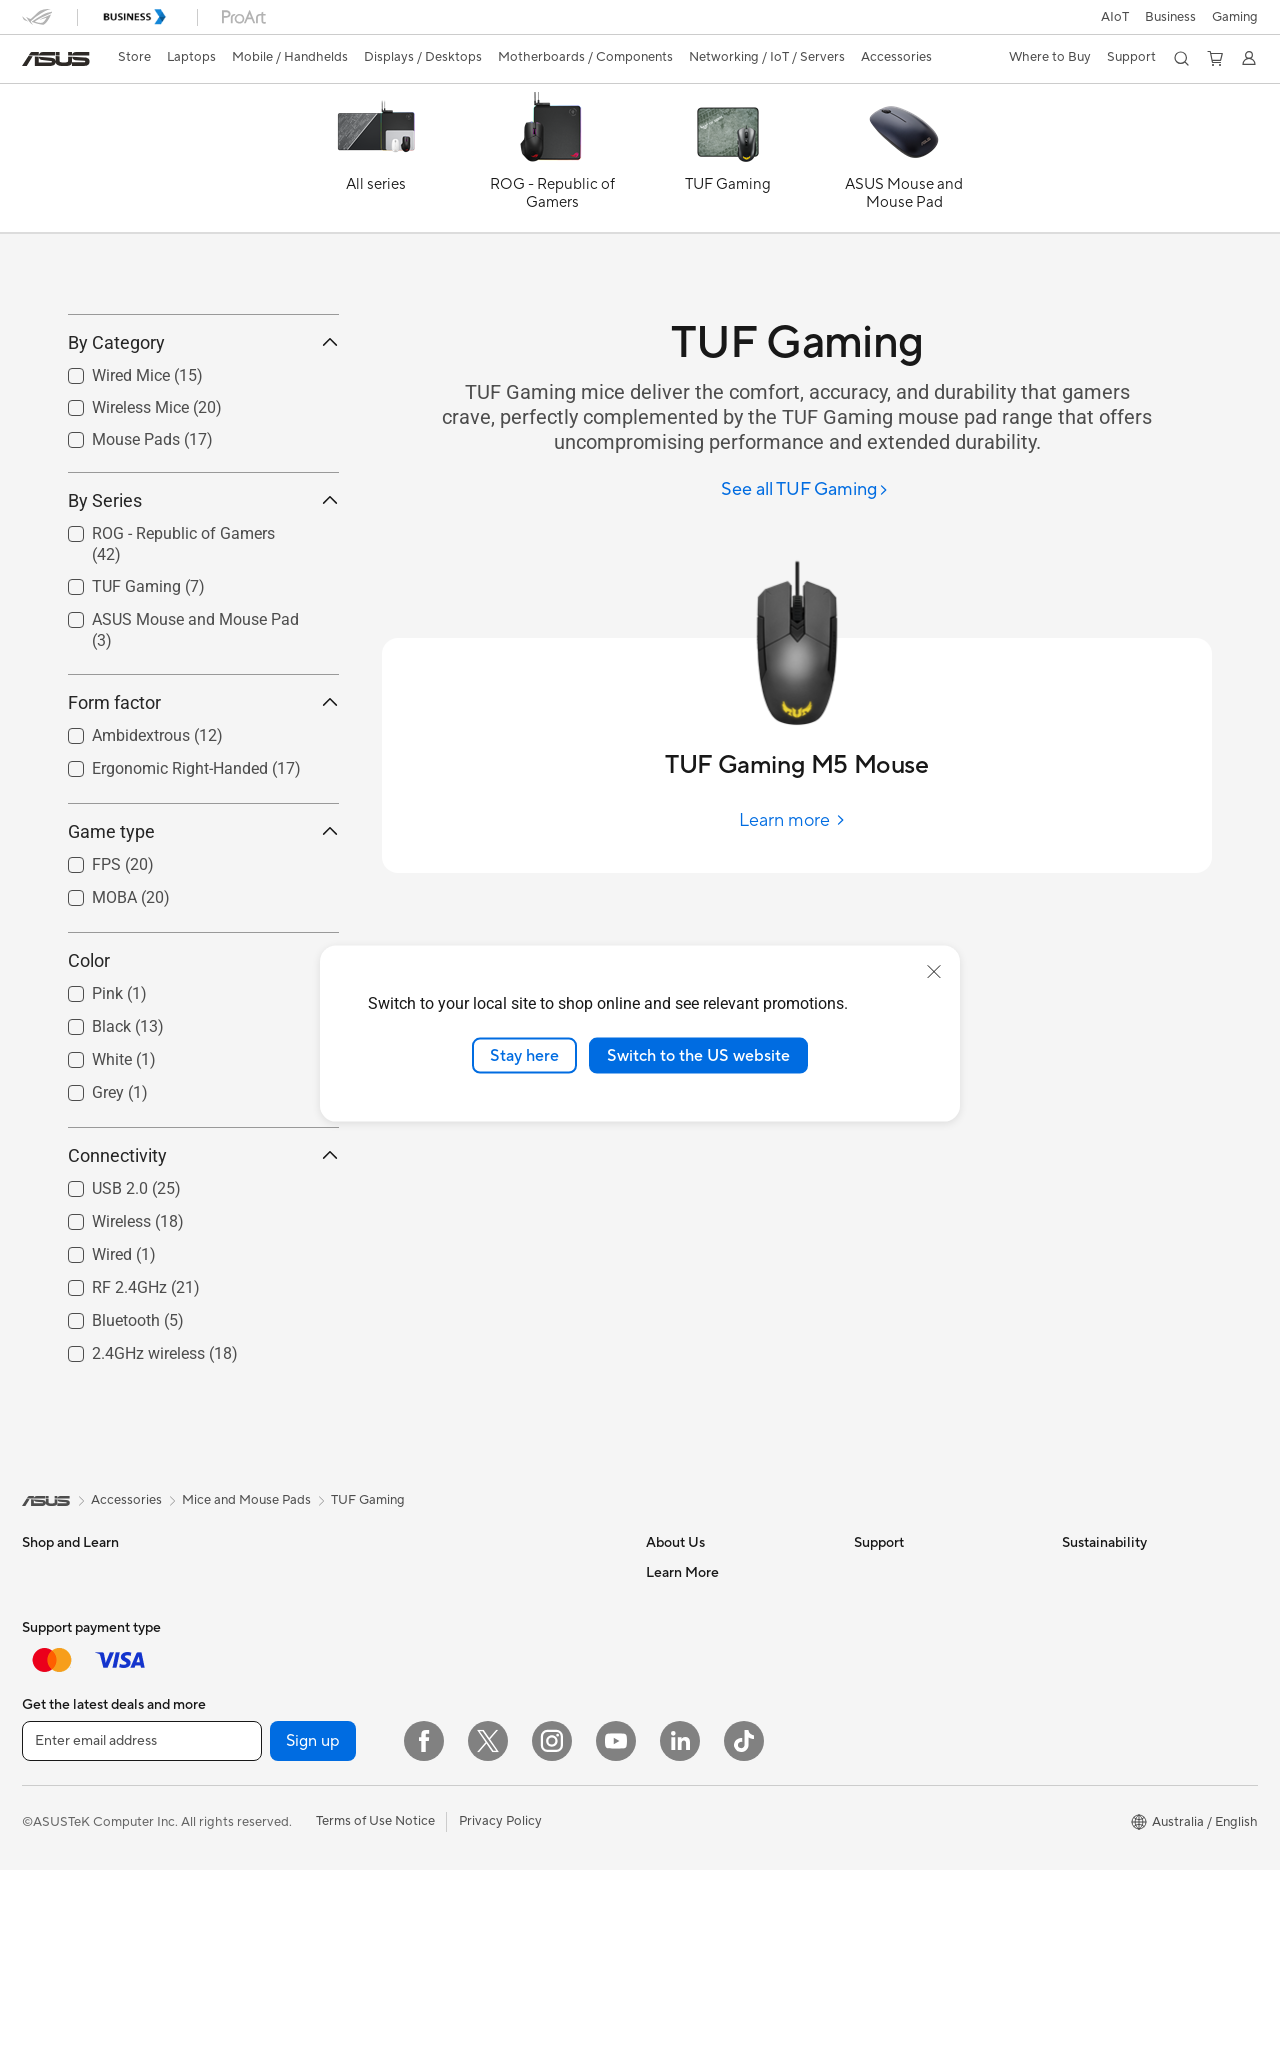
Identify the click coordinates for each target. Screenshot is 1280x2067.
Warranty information (917, 1902)
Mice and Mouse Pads (499, 1980)
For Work (49, 1723)
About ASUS (683, 1662)
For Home (51, 1693)
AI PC (663, 1963)
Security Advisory (906, 1812)
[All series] (376, 163)
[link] (56, 59)
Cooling (252, 1963)
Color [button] (203, 1049)
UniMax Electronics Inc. (715, 1902)
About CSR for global (709, 1782)
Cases (247, 1933)
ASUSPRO (677, 2053)
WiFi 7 (453, 1693)
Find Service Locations (921, 1692)
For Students (60, 1783)
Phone (41, 1904)
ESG (1075, 1662)
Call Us (875, 1782)
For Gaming (56, 1813)
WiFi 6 (453, 1723)
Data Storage (269, 2053)
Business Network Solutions (517, 1889)
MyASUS (881, 1872)
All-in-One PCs (272, 1662)
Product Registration (916, 1722)
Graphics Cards (275, 1903)
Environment (1099, 1692)
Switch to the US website (698, 1055)
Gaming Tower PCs (285, 1722)
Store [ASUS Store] (134, 57)
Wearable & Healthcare (90, 1934)
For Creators (60, 1753)
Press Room (681, 1812)
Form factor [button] (203, 791)
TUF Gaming (368, 1589)
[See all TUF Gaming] (805, 490)
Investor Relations (699, 1752)
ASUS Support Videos (919, 1842)
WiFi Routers (473, 1753)
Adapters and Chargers (504, 2040)
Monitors (49, 2055)
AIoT (1115, 17)
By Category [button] (203, 432)
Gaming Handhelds (78, 1994)
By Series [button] (203, 590)
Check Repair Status (915, 1662)
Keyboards (467, 1950)
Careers (669, 1692)
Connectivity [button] (203, 1244)
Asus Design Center (704, 2023)
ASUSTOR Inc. (689, 1842)
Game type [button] (203, 920)
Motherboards (272, 1873)
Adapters (462, 1829)
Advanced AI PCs (697, 1993)
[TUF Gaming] (728, 163)
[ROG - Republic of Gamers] (552, 163)
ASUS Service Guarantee (927, 1932)
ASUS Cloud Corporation (721, 1872)
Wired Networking (489, 1859)
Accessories (57, 1843)
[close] (934, 971)
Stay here (524, 1055)
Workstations (268, 1782)
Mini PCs (255, 1752)
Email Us (879, 1752)
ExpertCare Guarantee (921, 1962)
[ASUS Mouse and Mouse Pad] (904, 163)
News (662, 1722)
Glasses (251, 1812)
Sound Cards (267, 2023)
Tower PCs (260, 1692)
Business (1170, 17)
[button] (1235, 17)
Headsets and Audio (494, 2010)
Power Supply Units (287, 1993)
